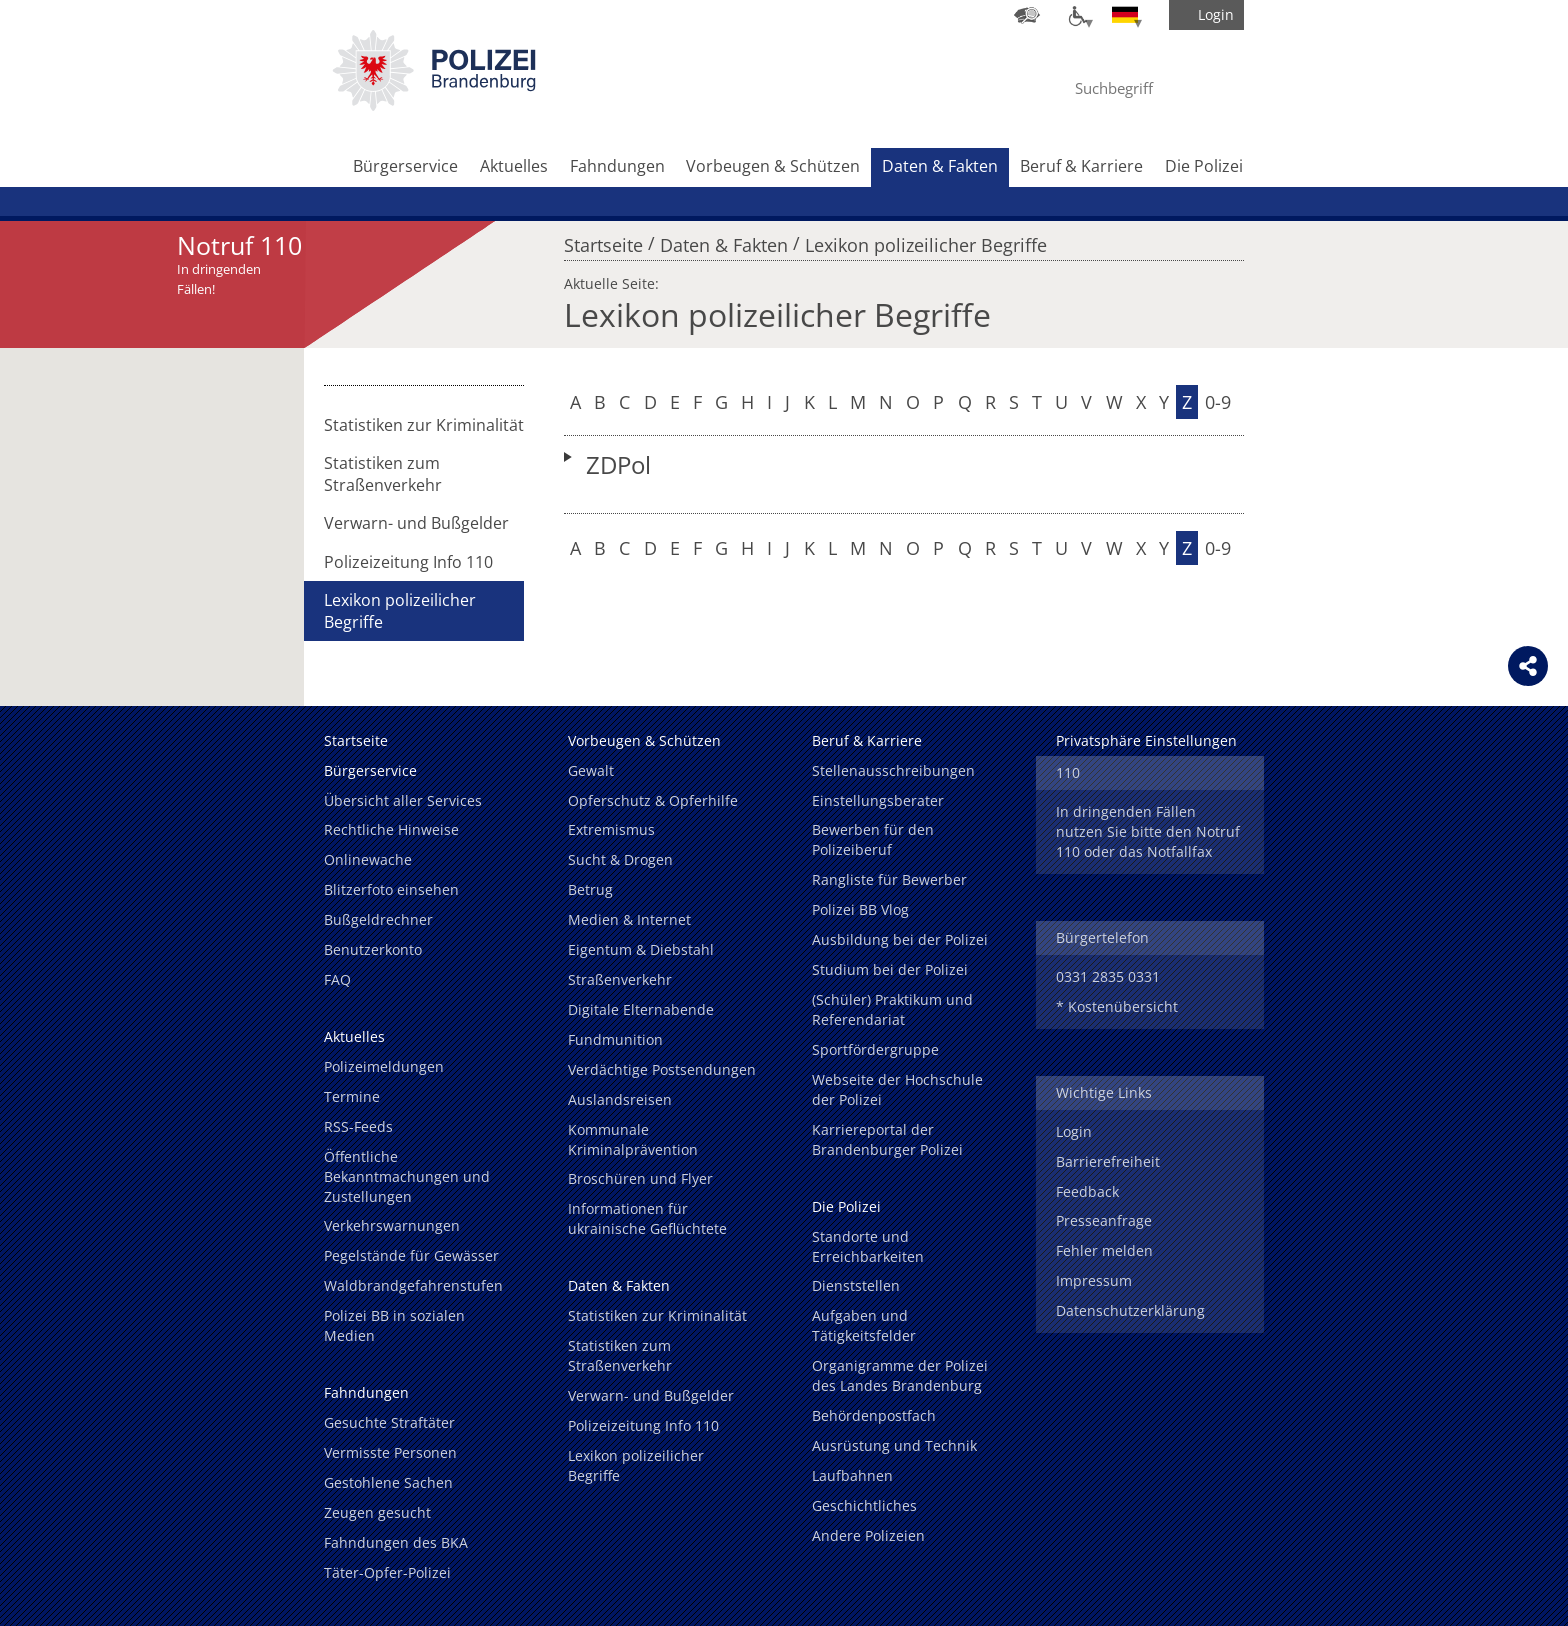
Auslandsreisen (620, 1099)
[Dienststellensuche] (1027, 15)
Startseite (603, 240)
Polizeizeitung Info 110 (408, 562)
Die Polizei (1204, 166)
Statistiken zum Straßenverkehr (383, 474)
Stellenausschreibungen (893, 770)
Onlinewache (368, 859)
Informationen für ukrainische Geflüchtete (647, 1218)
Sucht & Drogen (620, 859)
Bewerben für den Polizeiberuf (873, 839)
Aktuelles (514, 166)
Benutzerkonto (373, 949)
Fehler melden (1104, 1250)
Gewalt (591, 770)
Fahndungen (617, 166)
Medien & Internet (629, 919)
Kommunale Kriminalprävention (633, 1139)
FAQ (337, 979)
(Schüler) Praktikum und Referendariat (892, 1009)
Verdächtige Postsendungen (662, 1069)
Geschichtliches (864, 1505)
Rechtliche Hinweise (391, 829)
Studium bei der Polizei (890, 969)
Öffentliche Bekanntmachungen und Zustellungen (407, 1176)
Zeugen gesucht (377, 1512)
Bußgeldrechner (378, 919)
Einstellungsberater (878, 800)
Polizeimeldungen (384, 1066)
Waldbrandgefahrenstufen (413, 1285)
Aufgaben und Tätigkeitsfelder (864, 1325)
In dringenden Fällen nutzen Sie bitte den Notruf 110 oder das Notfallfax (1148, 831)
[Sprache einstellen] (1125, 15)
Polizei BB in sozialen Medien (394, 1325)
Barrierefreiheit (1108, 1161)
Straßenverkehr (620, 979)
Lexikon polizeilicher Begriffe (926, 240)
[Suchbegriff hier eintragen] (1133, 88)
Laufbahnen (852, 1475)
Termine (352, 1096)
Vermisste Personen (390, 1452)
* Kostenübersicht (1117, 1006)
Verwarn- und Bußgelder (416, 523)
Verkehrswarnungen (392, 1225)
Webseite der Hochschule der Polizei (897, 1089)
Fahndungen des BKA (396, 1542)
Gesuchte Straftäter (389, 1422)
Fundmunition (615, 1039)
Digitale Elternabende (641, 1009)
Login (1074, 1131)
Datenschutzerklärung (1130, 1310)
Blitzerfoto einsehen (391, 889)
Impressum (1094, 1280)
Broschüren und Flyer (640, 1178)
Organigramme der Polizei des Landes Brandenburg (900, 1375)
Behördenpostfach (874, 1415)
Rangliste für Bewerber (889, 879)
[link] (434, 105)
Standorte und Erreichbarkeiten (868, 1246)
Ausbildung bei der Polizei (900, 939)
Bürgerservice (405, 166)
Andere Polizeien (868, 1535)
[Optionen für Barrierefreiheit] (1076, 15)
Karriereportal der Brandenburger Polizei (887, 1139)
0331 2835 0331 (1108, 976)
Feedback (1087, 1191)
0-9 (1218, 402)
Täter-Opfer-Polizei (387, 1572)
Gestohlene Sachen (388, 1482)
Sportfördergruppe (875, 1049)
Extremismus (611, 829)
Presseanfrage (1104, 1220)
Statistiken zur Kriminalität (424, 425)
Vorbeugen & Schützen (773, 166)
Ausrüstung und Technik (894, 1445)
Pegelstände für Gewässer (411, 1255)
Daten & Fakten (940, 166)
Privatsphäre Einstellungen (1146, 740)
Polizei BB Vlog (860, 909)
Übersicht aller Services (403, 800)
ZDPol (618, 464)
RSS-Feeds (358, 1126)
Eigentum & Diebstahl (641, 949)
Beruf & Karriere (1081, 166)
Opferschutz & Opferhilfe (653, 800)
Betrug (590, 889)
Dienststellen (856, 1285)
